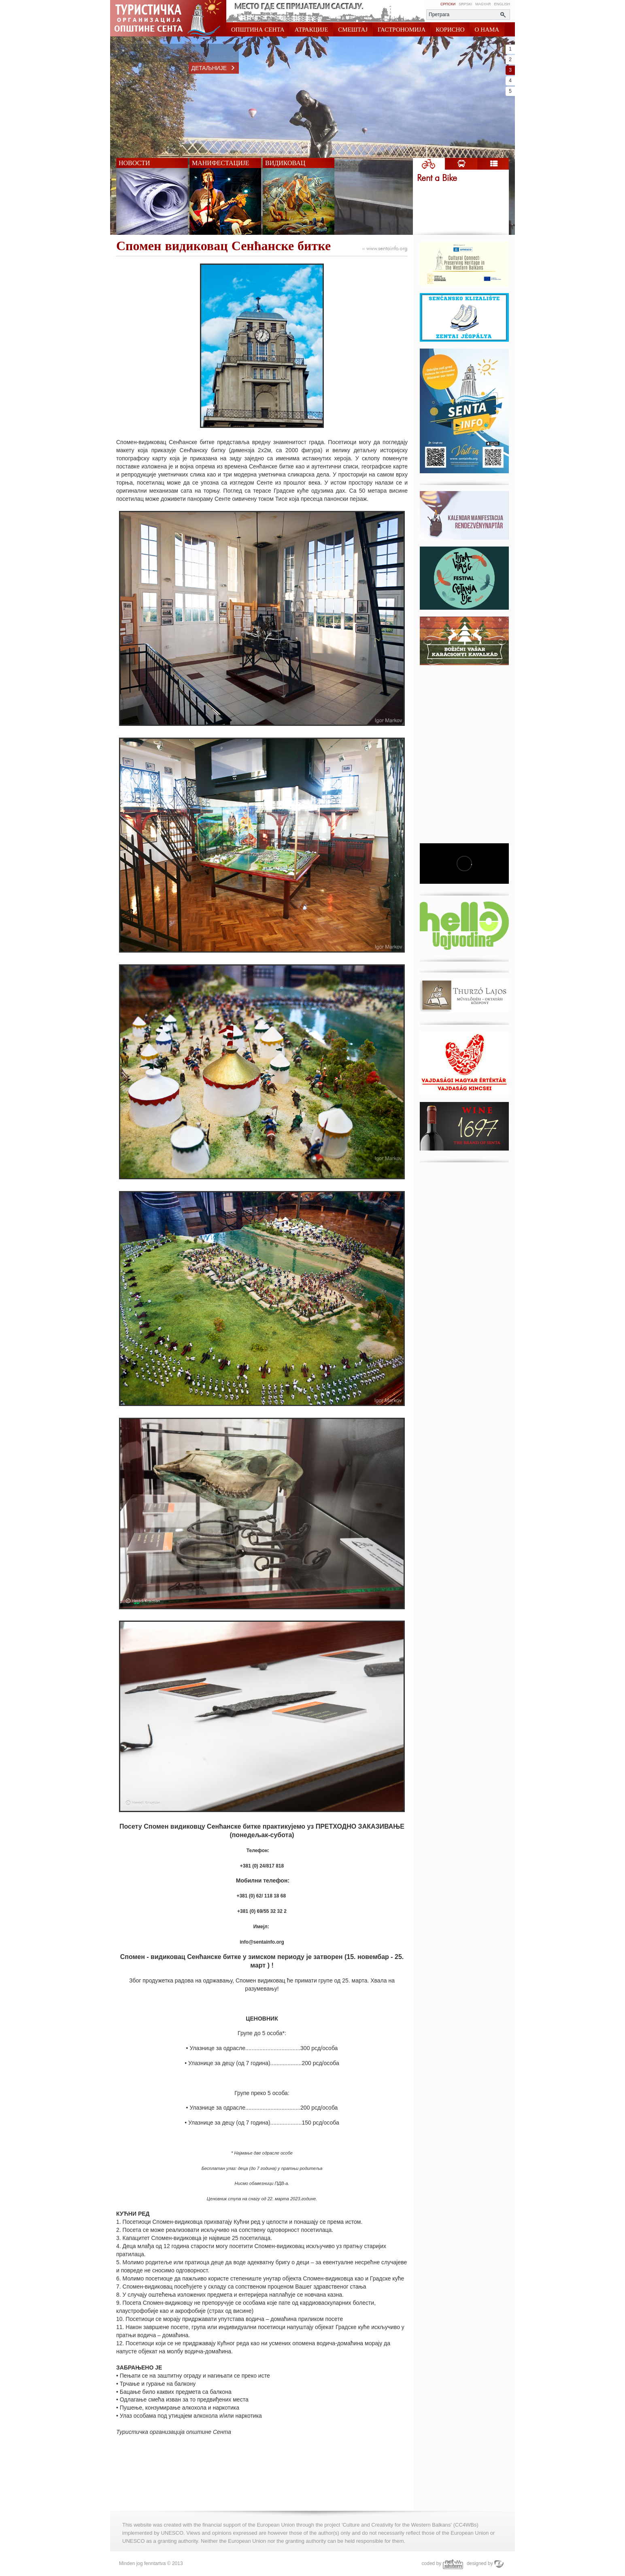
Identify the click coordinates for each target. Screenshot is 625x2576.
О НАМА (487, 29)
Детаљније (215, 68)
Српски (447, 4)
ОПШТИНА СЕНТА (258, 29)
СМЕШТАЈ (353, 29)
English (502, 4)
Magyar (483, 4)
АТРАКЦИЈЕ (311, 29)
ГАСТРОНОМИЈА (401, 29)
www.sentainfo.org (385, 248)
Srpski (465, 4)
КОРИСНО (450, 29)
